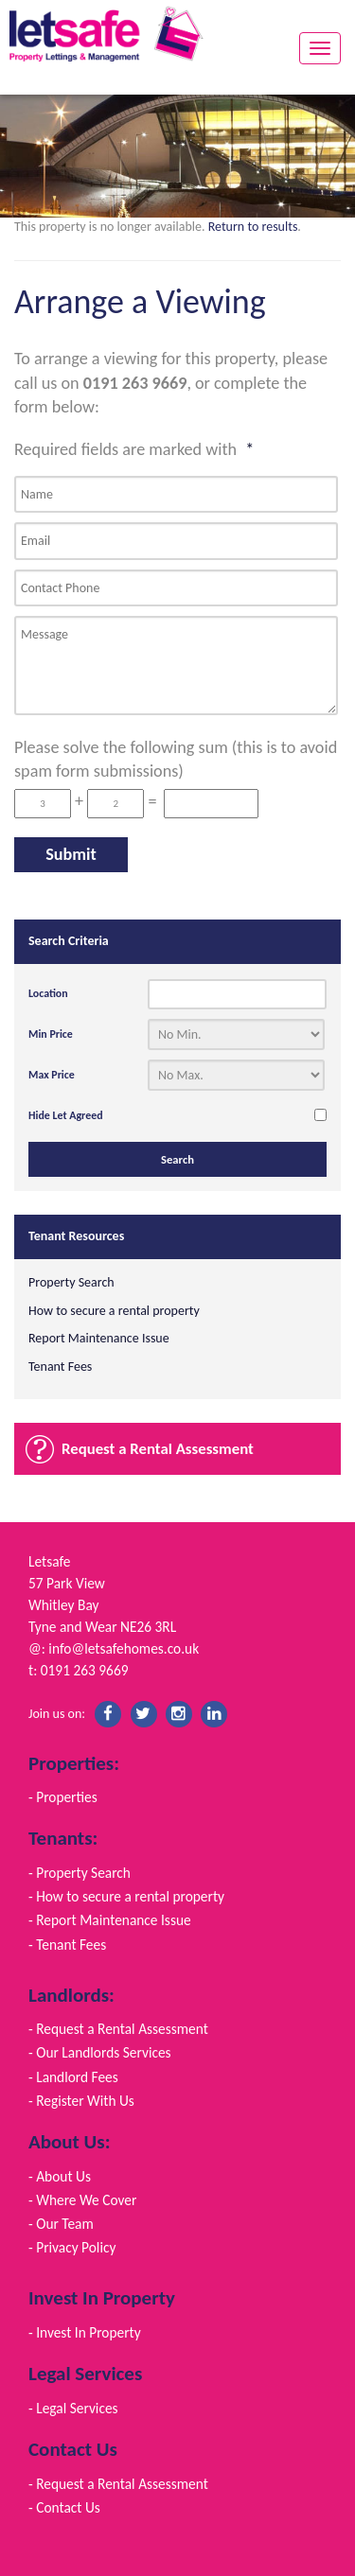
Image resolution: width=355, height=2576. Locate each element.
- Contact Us (64, 2507)
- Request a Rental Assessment (118, 2029)
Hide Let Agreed (65, 1115)
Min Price (50, 1034)
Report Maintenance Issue (98, 1338)
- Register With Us (81, 2101)
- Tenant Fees (67, 1945)
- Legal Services (73, 2408)
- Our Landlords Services (99, 2052)
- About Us (59, 2176)
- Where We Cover (82, 2200)
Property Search (71, 1282)
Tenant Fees (60, 1366)
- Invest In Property (84, 2332)
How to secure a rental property (114, 1311)
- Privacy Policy (71, 2247)
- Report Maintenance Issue (109, 1920)
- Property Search (79, 1873)
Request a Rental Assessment (158, 1449)
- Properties (63, 1797)
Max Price (51, 1074)
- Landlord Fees (73, 2077)
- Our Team (61, 2224)
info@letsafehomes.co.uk (123, 1648)
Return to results (253, 227)
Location (48, 993)
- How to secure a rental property (126, 1896)
